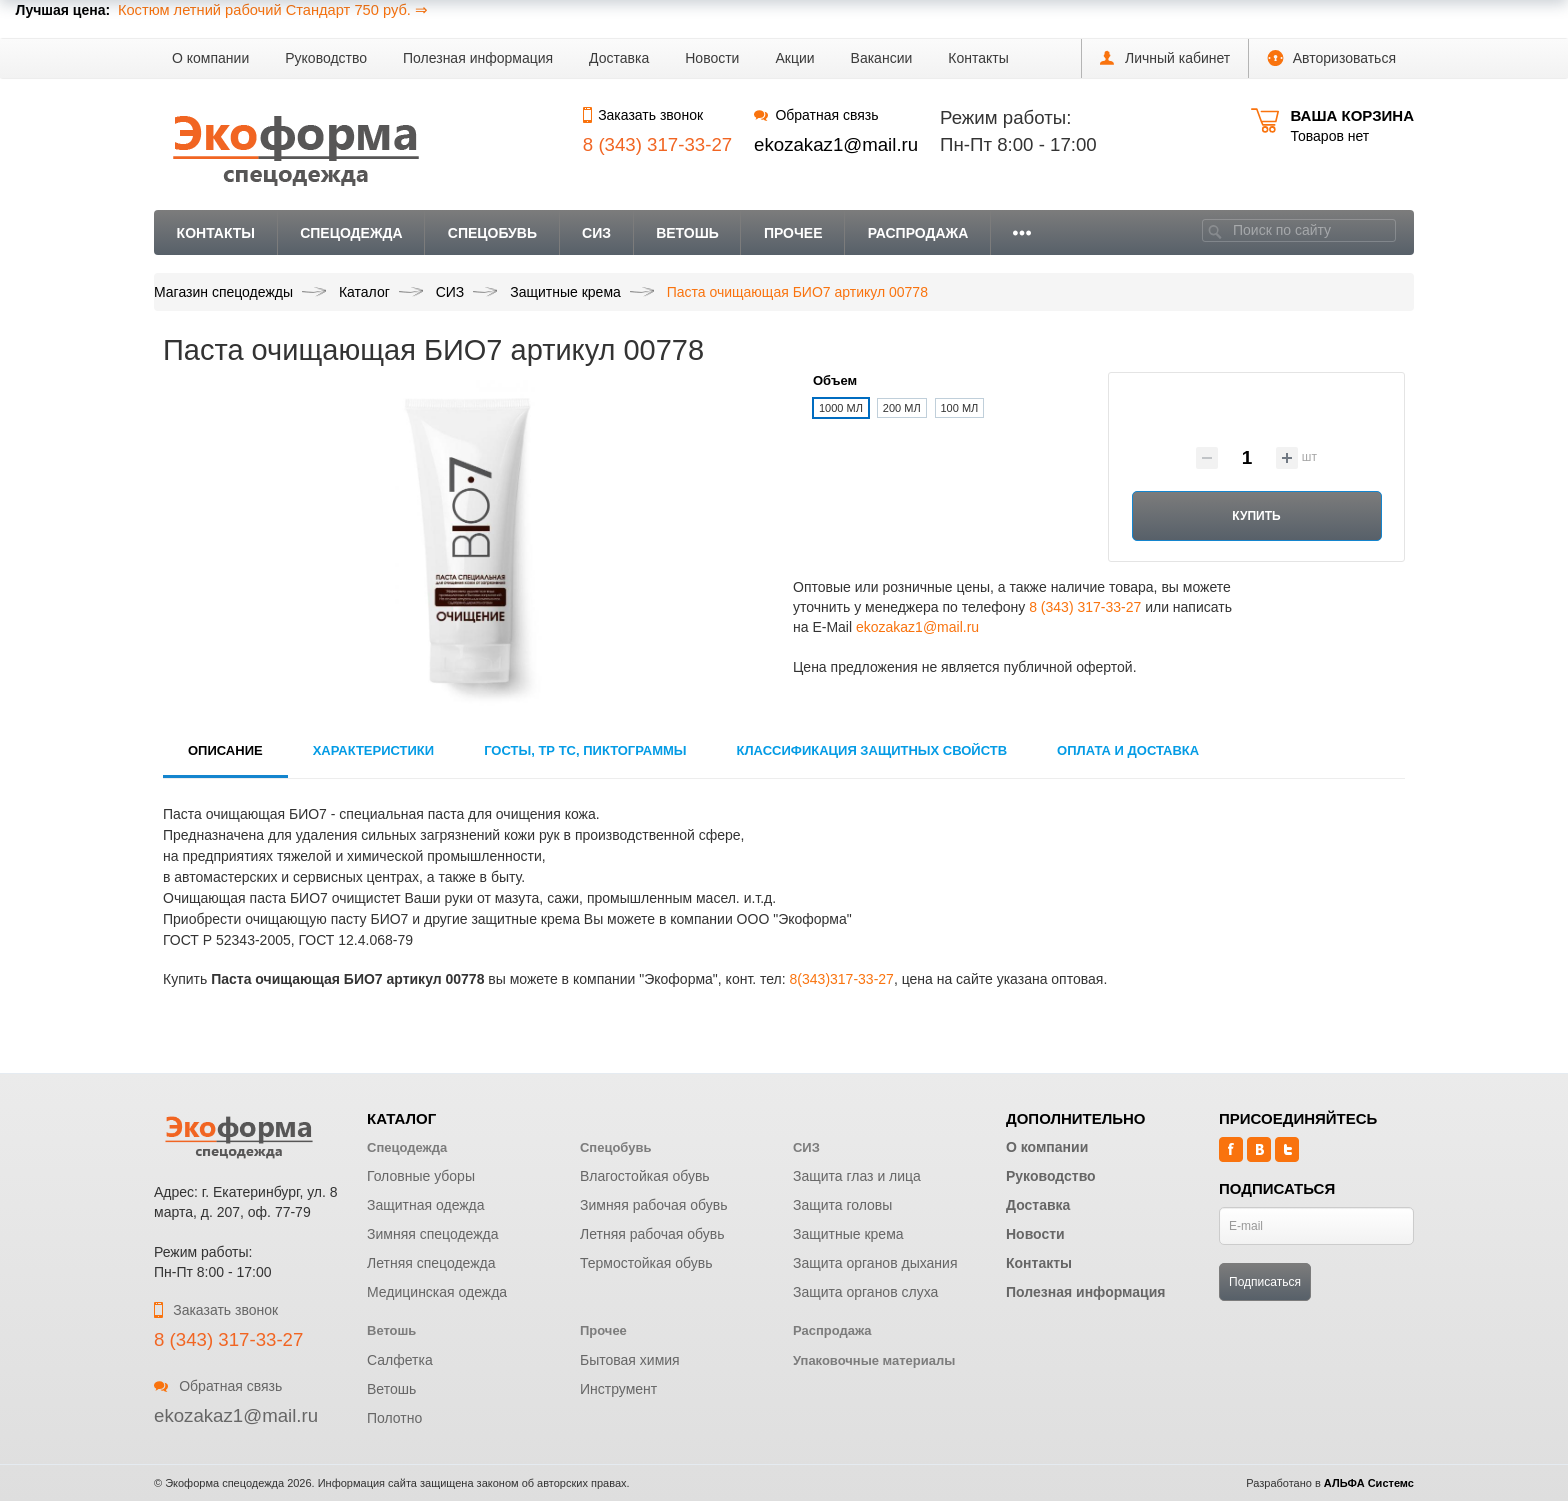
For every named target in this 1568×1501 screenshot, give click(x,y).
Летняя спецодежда (431, 1263)
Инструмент (618, 1389)
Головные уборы (421, 1176)
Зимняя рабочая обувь (654, 1205)
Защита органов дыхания (875, 1263)
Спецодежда (351, 233)
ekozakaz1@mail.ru (836, 144)
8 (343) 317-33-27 (1085, 607)
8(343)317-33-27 (842, 979)
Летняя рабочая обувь (652, 1234)
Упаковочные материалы (874, 1360)
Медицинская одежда (437, 1292)
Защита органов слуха (865, 1292)
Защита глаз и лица (857, 1176)
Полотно (394, 1418)
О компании (210, 58)
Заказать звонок (643, 115)
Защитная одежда (426, 1205)
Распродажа (918, 233)
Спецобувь (492, 233)
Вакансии (882, 58)
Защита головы (842, 1205)
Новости (712, 58)
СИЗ (596, 233)
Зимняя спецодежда (433, 1234)
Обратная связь (816, 115)
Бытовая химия (630, 1360)
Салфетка (400, 1360)
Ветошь (687, 233)
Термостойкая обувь (646, 1263)
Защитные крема (848, 1234)
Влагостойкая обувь (645, 1176)
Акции (794, 58)
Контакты (978, 58)
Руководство (326, 58)
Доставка (619, 58)
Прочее (793, 233)
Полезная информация (478, 58)
